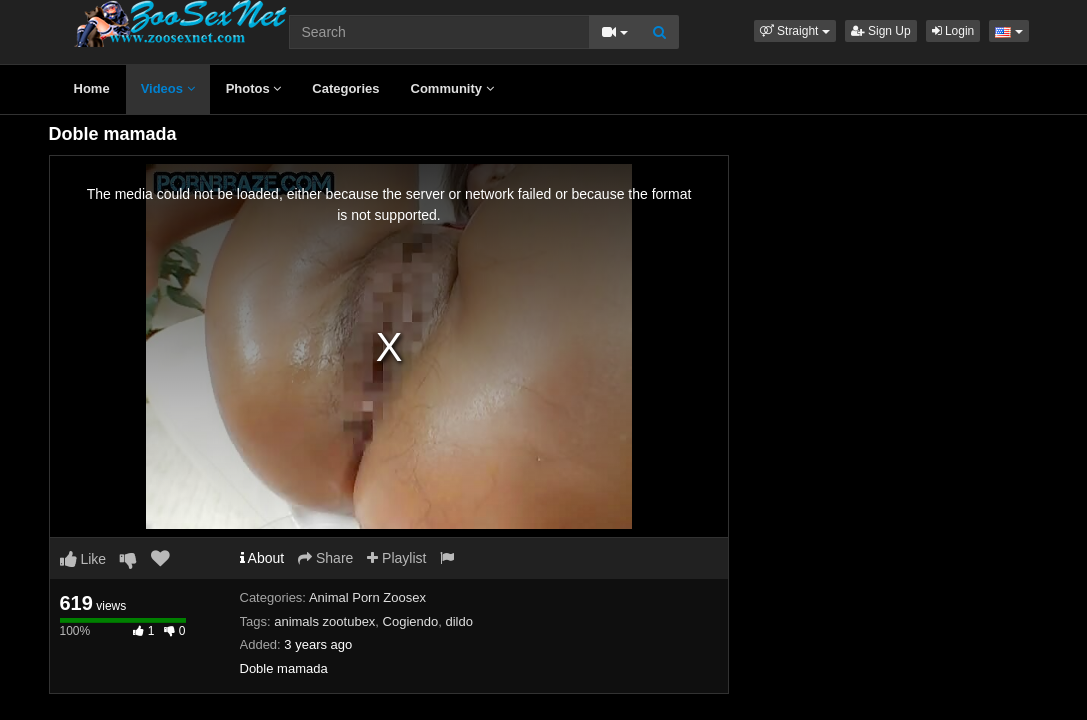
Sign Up (881, 31)
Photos (254, 88)
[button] (795, 31)
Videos (168, 88)
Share (325, 558)
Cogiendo (411, 621)
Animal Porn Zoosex (367, 597)
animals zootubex (324, 621)
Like (83, 559)
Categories (345, 88)
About (262, 558)
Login (953, 31)
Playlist (396, 558)
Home (92, 88)
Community (452, 88)
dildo (458, 621)
